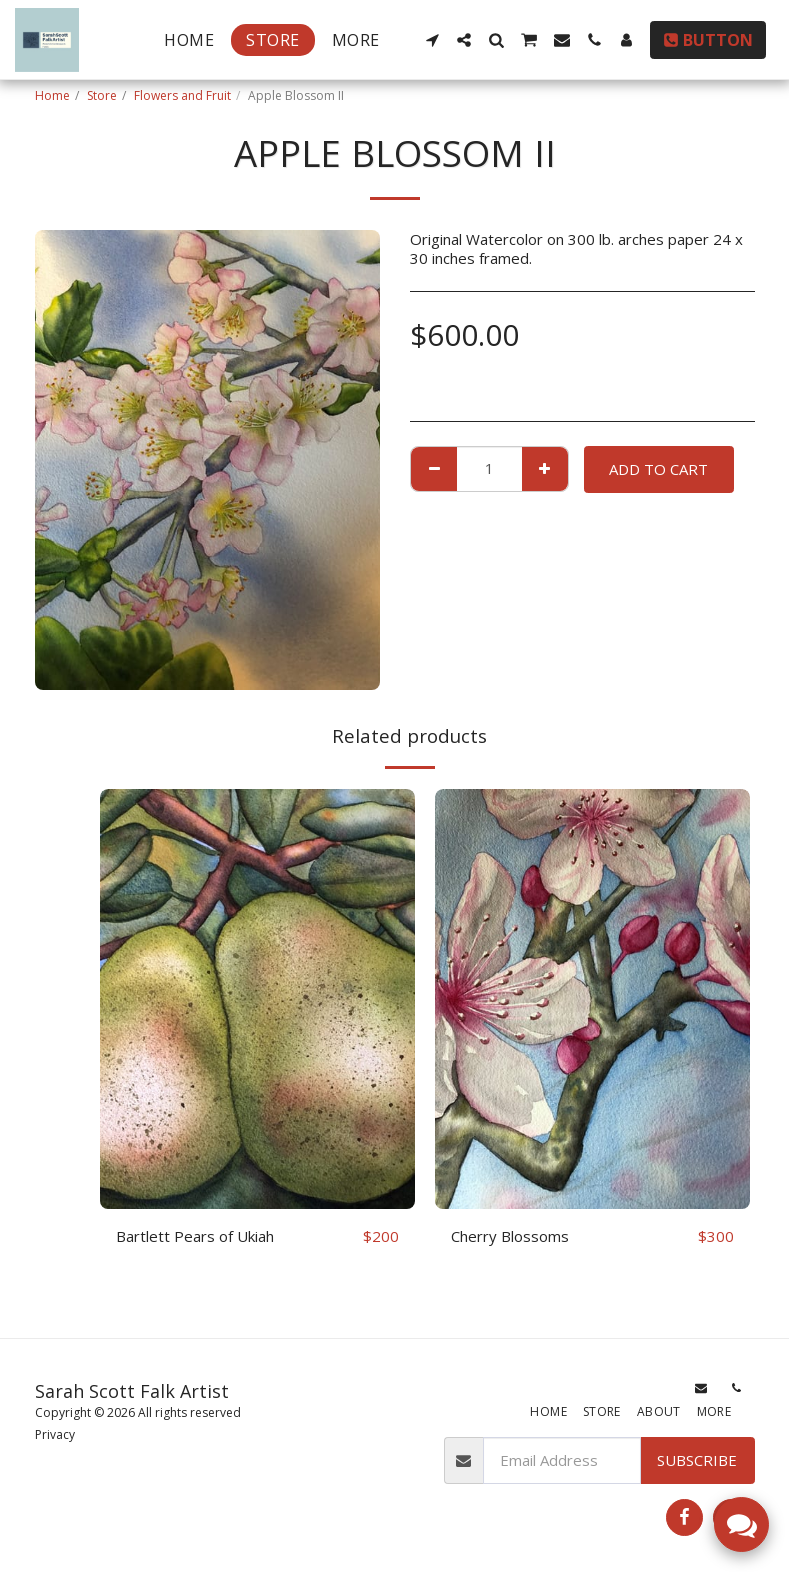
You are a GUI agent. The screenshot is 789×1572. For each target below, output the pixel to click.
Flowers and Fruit (182, 95)
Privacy (55, 1434)
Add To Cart (658, 469)
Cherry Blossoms (510, 1236)
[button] (432, 40)
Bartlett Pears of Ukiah (195, 1236)
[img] (257, 999)
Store (102, 95)
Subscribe (697, 1460)
